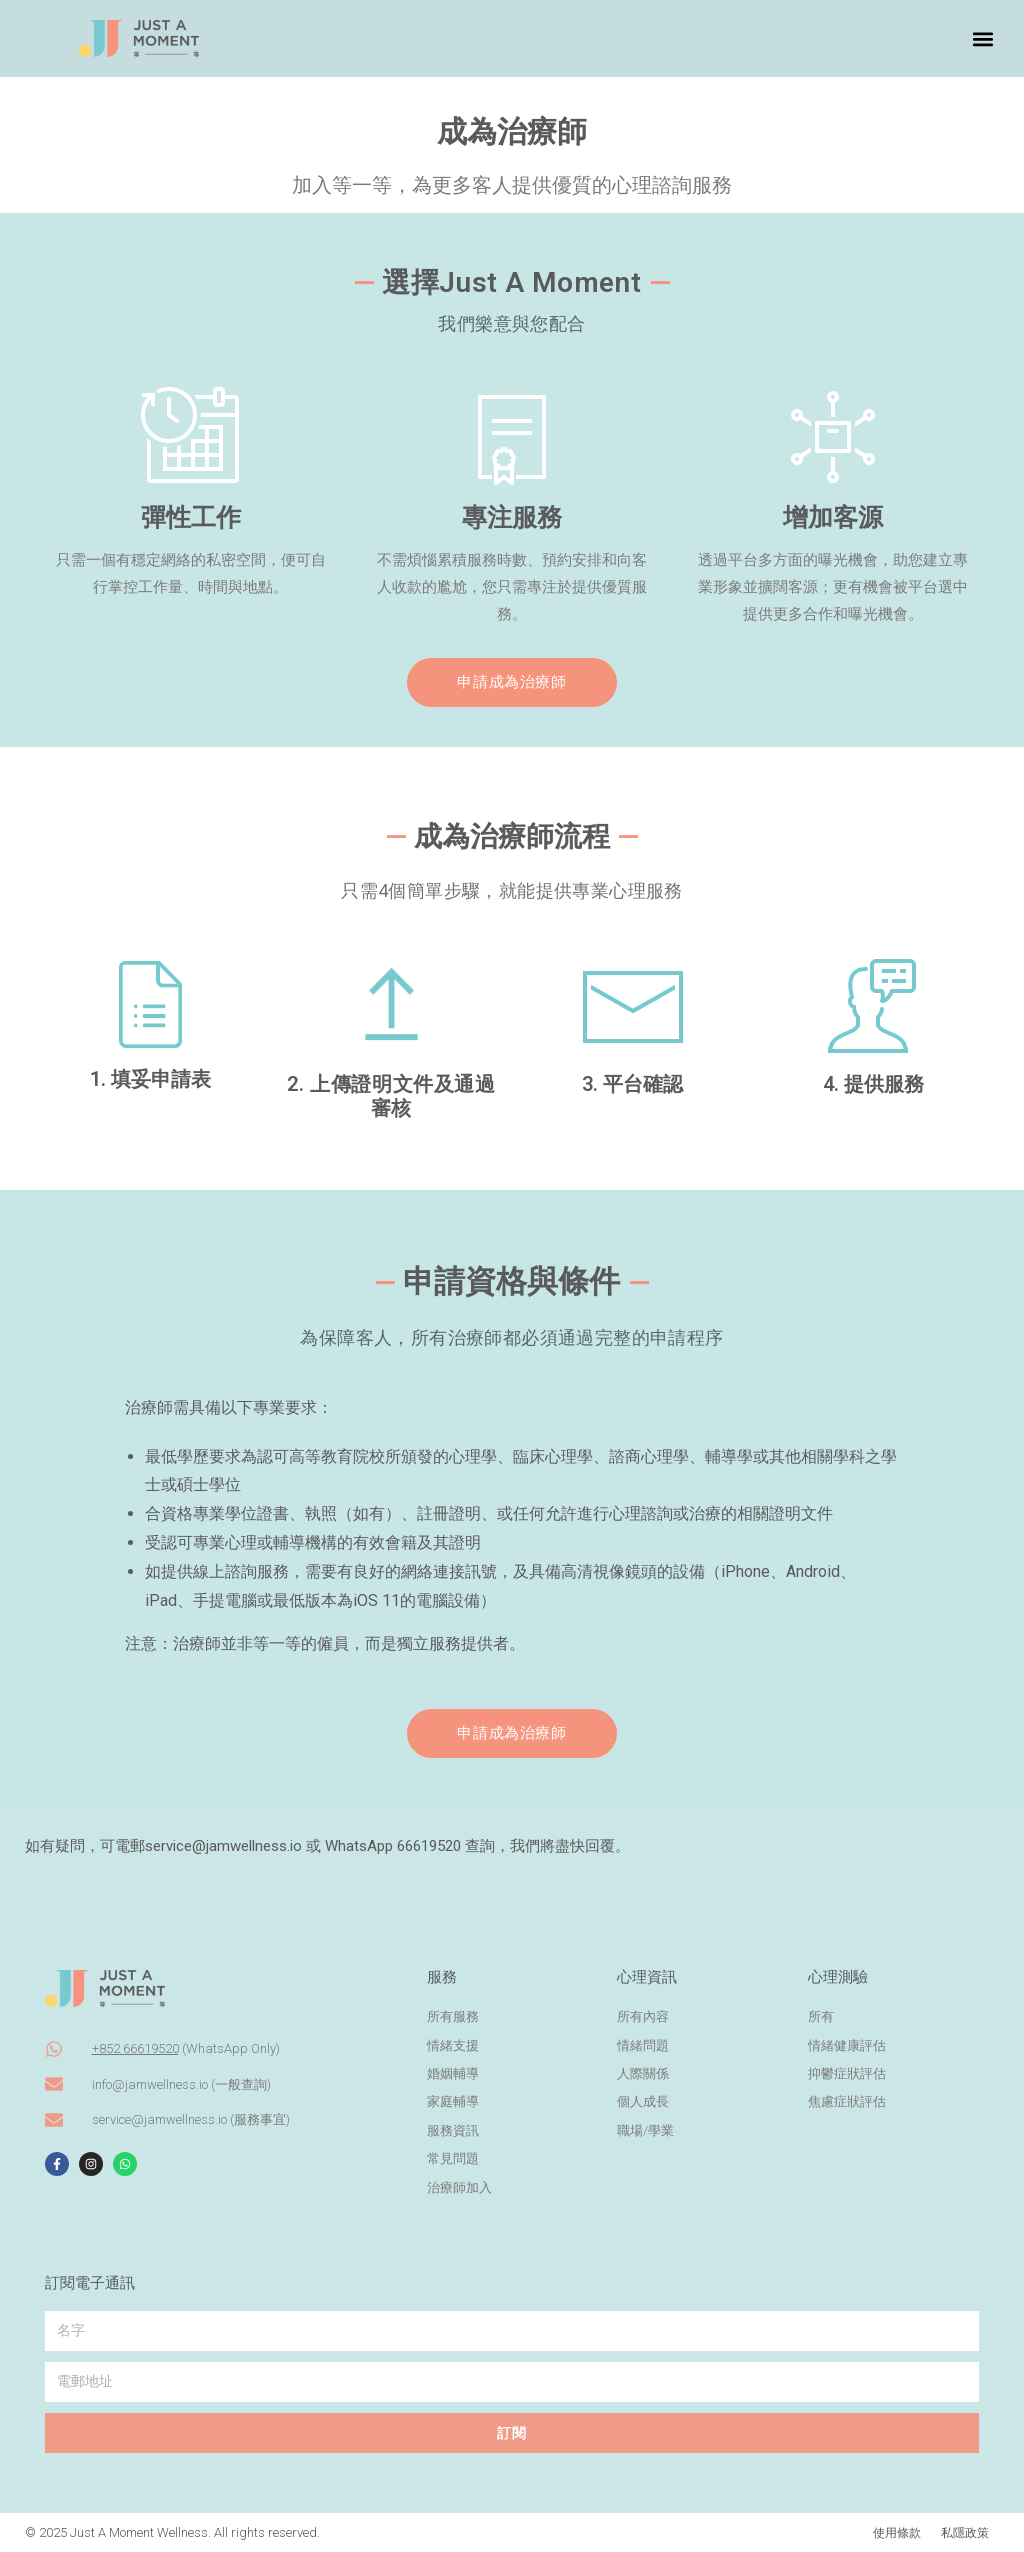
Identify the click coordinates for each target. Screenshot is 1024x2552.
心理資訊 (647, 1977)
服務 (442, 1977)
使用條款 (891, 2532)
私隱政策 (963, 2532)
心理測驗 (838, 1977)
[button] (982, 38)
